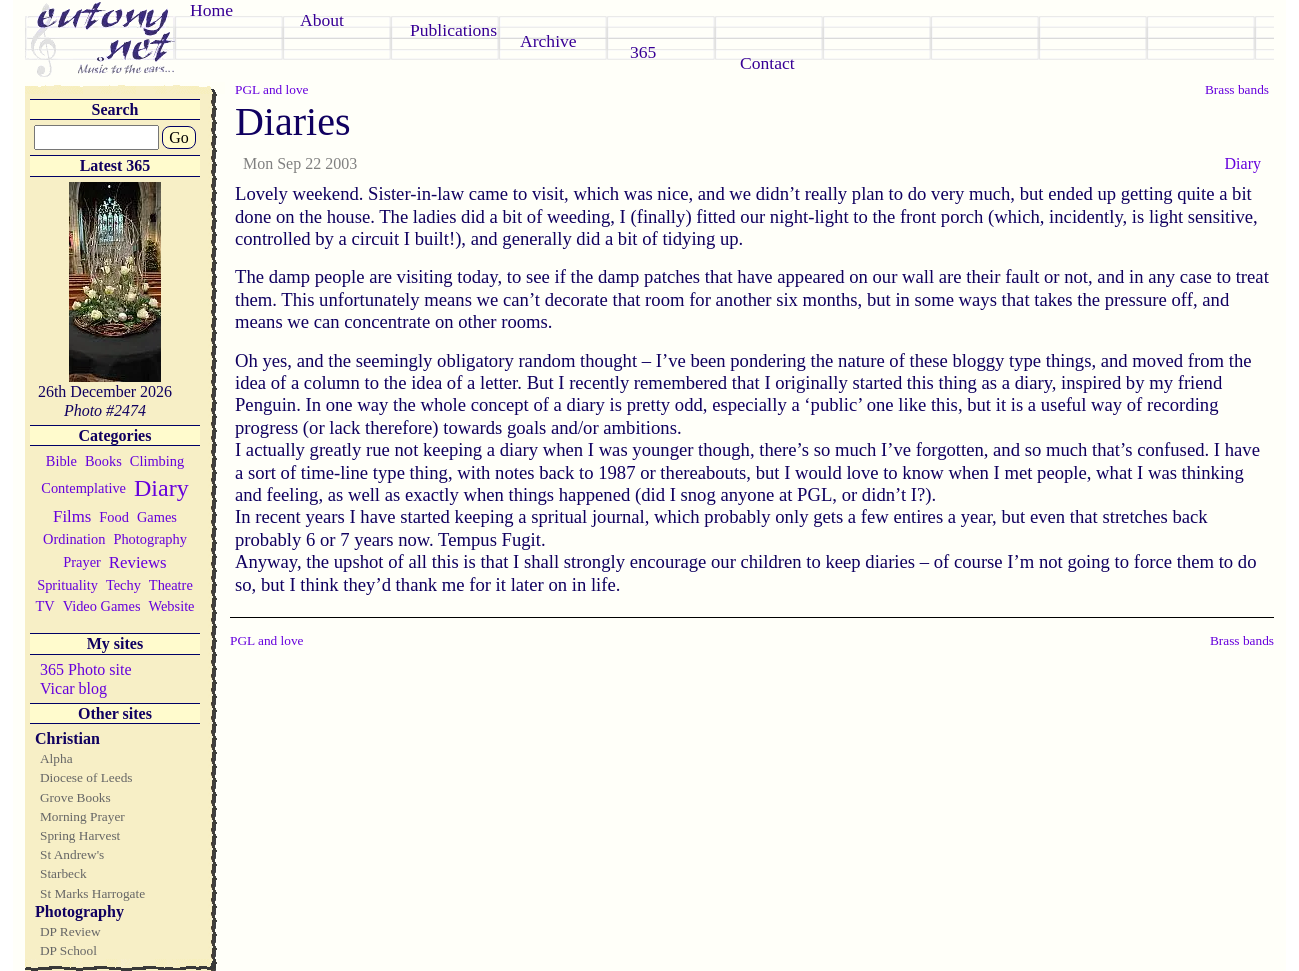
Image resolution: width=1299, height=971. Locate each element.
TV (44, 606)
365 (643, 52)
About (322, 20)
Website (172, 606)
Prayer (82, 562)
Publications (453, 30)
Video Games (102, 606)
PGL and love (272, 89)
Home (211, 10)
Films (72, 516)
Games (157, 517)
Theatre (171, 585)
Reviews (138, 562)
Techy (123, 585)
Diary (161, 488)
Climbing (157, 461)
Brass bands (1237, 89)
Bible (61, 461)
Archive (548, 41)
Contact (767, 63)
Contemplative (83, 488)
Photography (150, 539)
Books (103, 461)
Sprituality (67, 585)
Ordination (74, 539)
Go (179, 137)
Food (114, 517)
